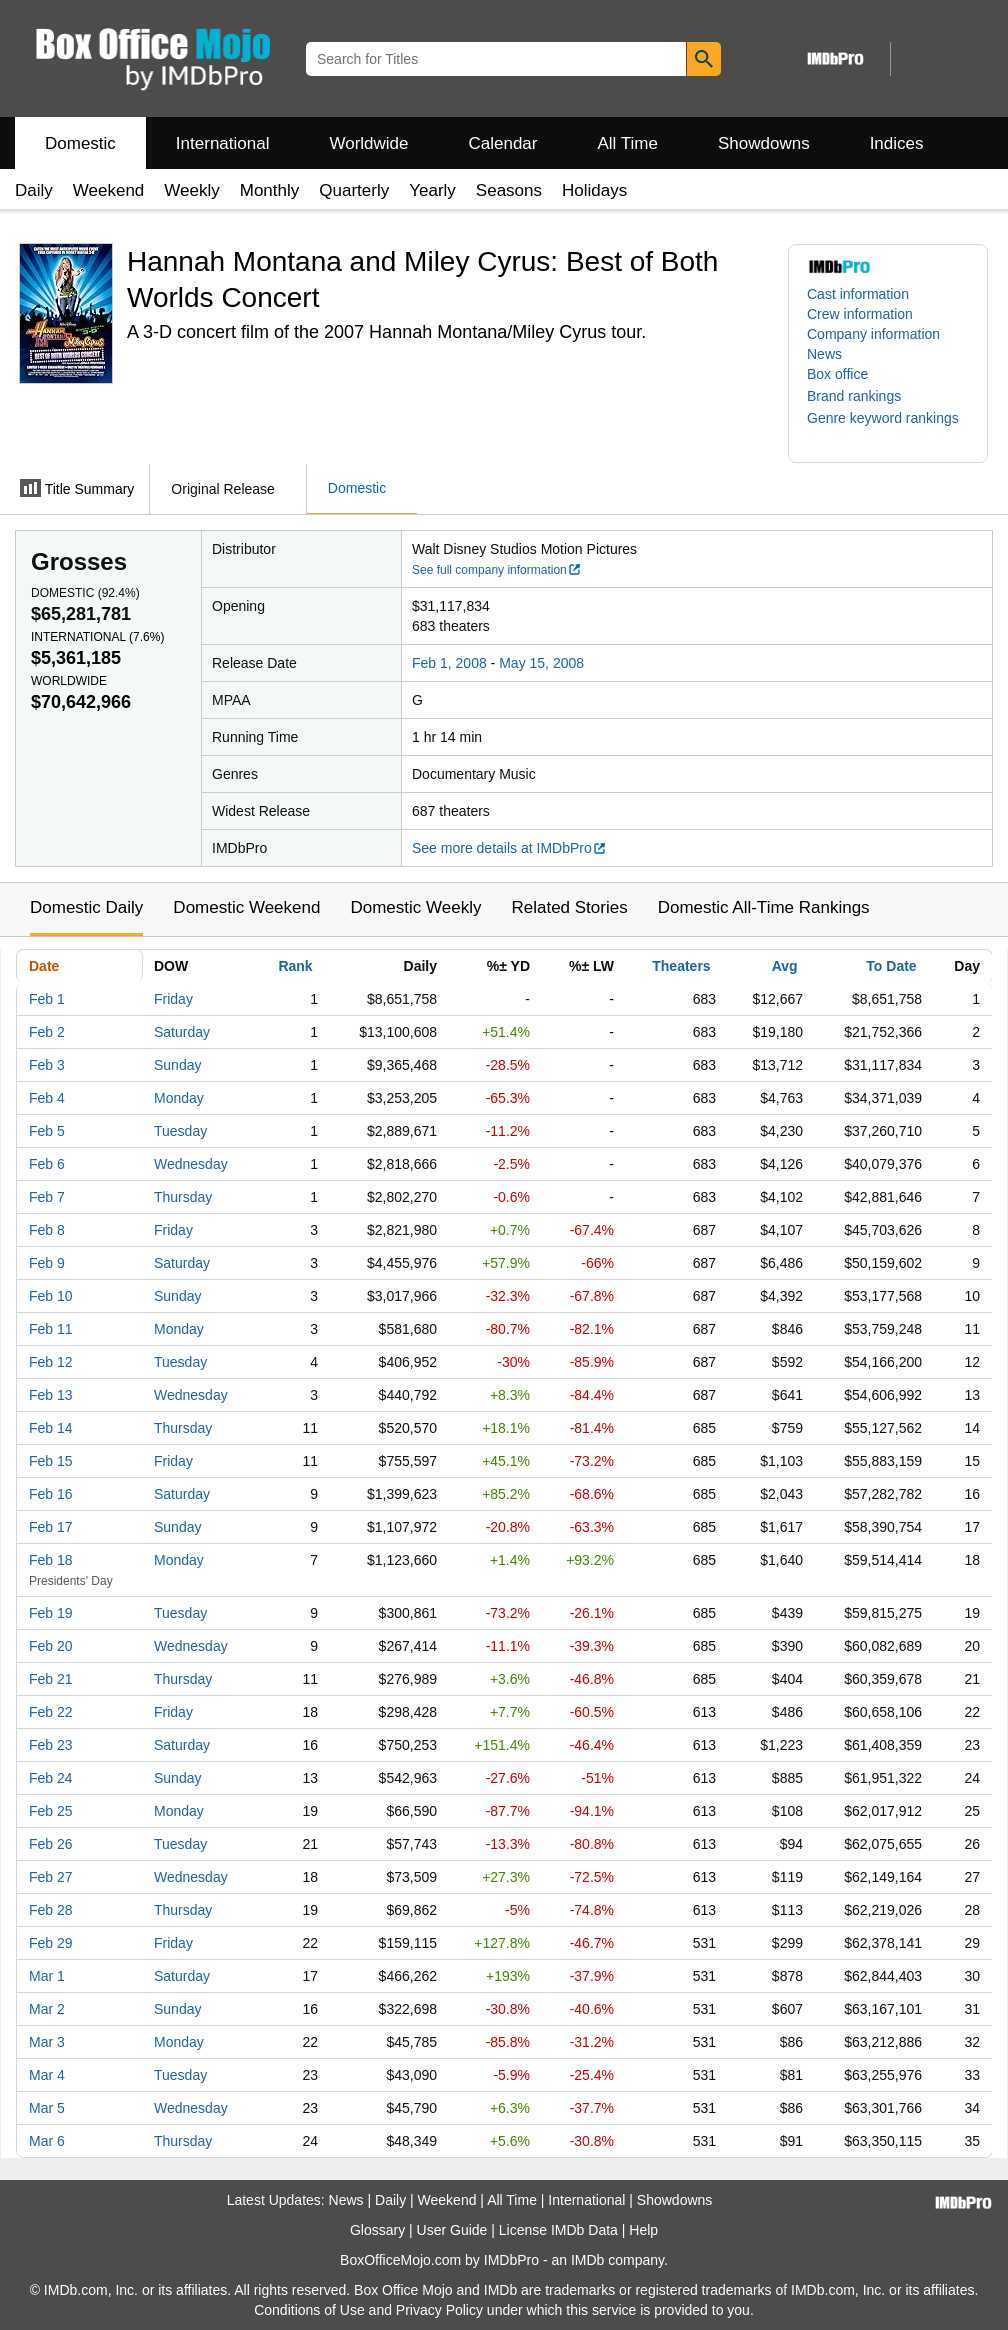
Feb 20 (51, 1646)
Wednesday (191, 1164)
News (824, 354)
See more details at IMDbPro (509, 848)
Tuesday (180, 1131)
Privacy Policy (439, 2310)
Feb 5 (47, 1131)
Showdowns (764, 143)
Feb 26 (51, 1844)
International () (97, 637)
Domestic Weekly (415, 907)
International (223, 143)
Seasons (509, 190)
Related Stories (569, 907)
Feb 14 (51, 1428)
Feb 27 (51, 1877)
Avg (785, 966)
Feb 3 (47, 1065)
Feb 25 (51, 1811)
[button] (864, 396)
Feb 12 (51, 1362)
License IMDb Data (558, 2230)
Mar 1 (47, 1976)
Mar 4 (47, 2075)
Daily (34, 190)
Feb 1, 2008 (449, 663)
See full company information (497, 570)
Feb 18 (51, 1560)
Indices (897, 143)
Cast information (858, 294)
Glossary (377, 2230)
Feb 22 (51, 1712)
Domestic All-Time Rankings (764, 907)
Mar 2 (47, 2009)
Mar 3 (47, 2042)
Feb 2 (47, 1032)
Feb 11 (51, 1329)
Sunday (177, 1065)
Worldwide (368, 143)
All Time (628, 143)
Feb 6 (47, 1164)
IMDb (587, 2260)
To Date (891, 966)
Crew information (860, 314)
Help (643, 2230)
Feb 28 (51, 1910)
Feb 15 (51, 1461)
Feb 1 (47, 999)
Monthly (270, 190)
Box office (837, 374)
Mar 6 (47, 2141)
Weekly (191, 190)
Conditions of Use (309, 2310)
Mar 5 (47, 2108)
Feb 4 (47, 1098)
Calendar (503, 143)
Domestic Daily (86, 907)
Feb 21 (51, 1679)
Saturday (182, 1032)
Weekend (109, 190)
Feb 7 (47, 1197)
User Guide (452, 2230)
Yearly (432, 190)
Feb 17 (51, 1527)
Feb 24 (51, 1778)
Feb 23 (51, 1745)
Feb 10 (51, 1296)
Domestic (80, 143)
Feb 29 (51, 1943)
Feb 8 (47, 1230)
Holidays (594, 190)
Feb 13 (51, 1395)
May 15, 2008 (541, 663)
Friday (173, 999)
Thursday (183, 1197)
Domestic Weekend (246, 907)
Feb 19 (51, 1613)
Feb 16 (51, 1494)
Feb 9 (47, 1263)
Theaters (681, 966)
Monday (179, 1098)
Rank (295, 966)
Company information (873, 334)
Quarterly (354, 190)
